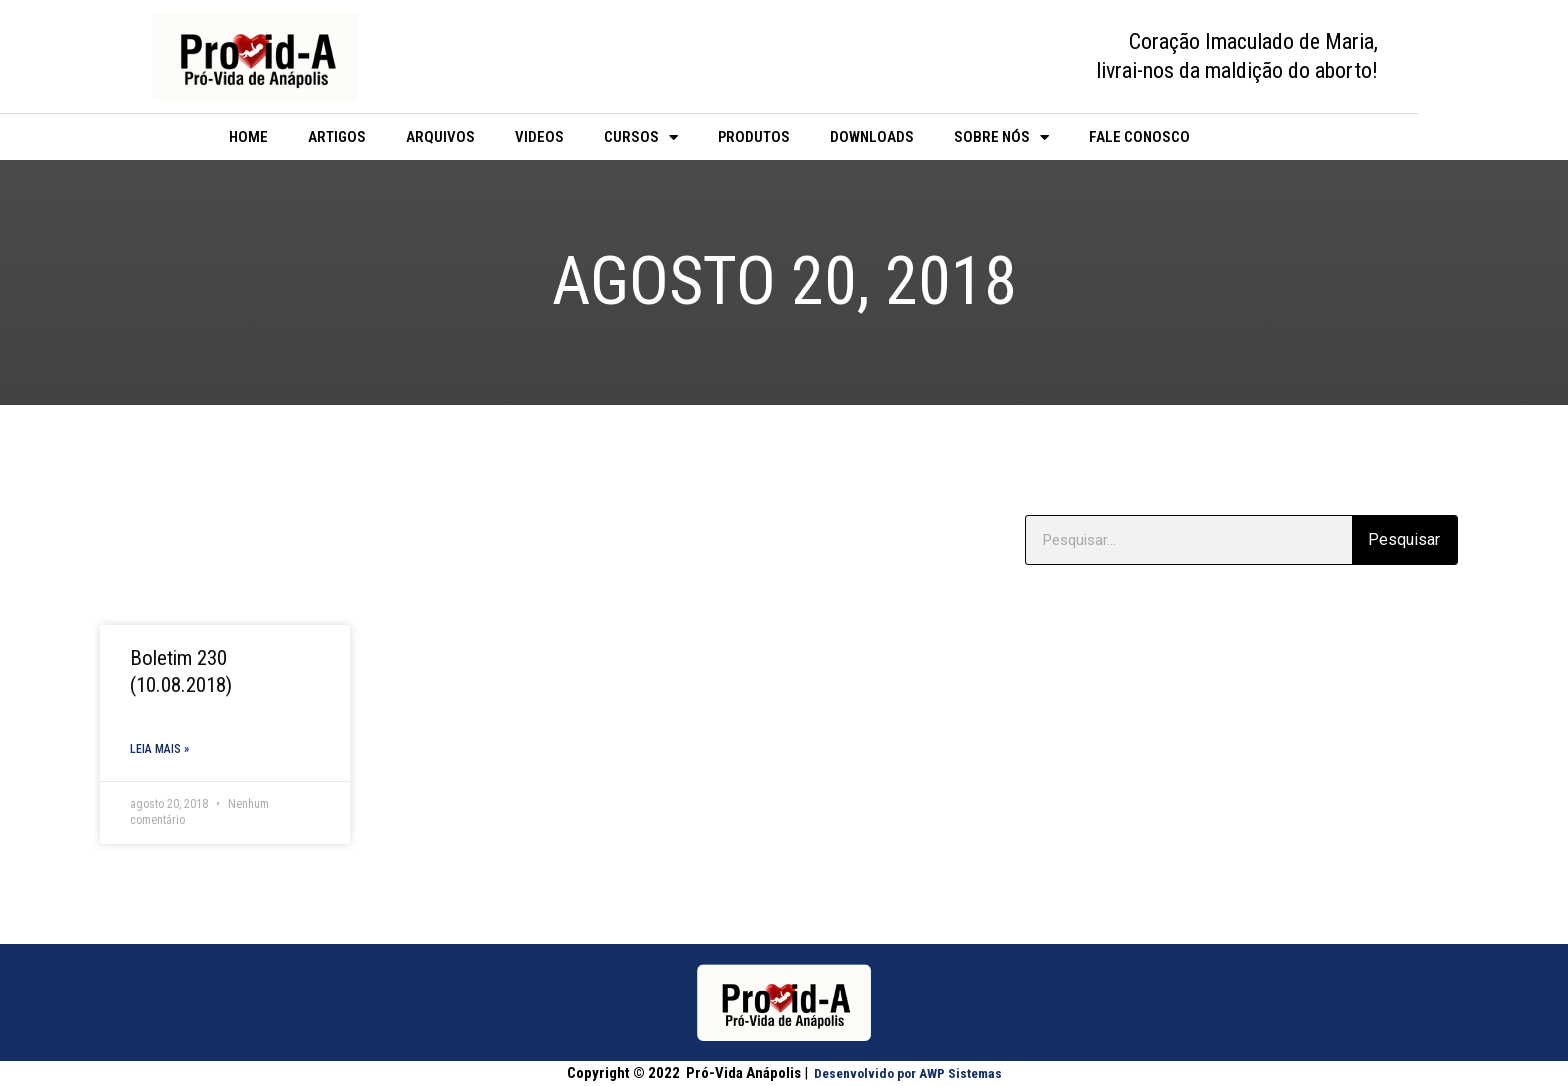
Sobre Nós (1001, 137)
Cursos (641, 137)
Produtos (754, 137)
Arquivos (440, 137)
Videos (539, 137)
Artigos (337, 137)
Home (248, 137)
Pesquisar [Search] (1404, 539)
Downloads (872, 137)
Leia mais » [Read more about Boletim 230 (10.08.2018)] (159, 750)
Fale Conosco (1139, 137)
